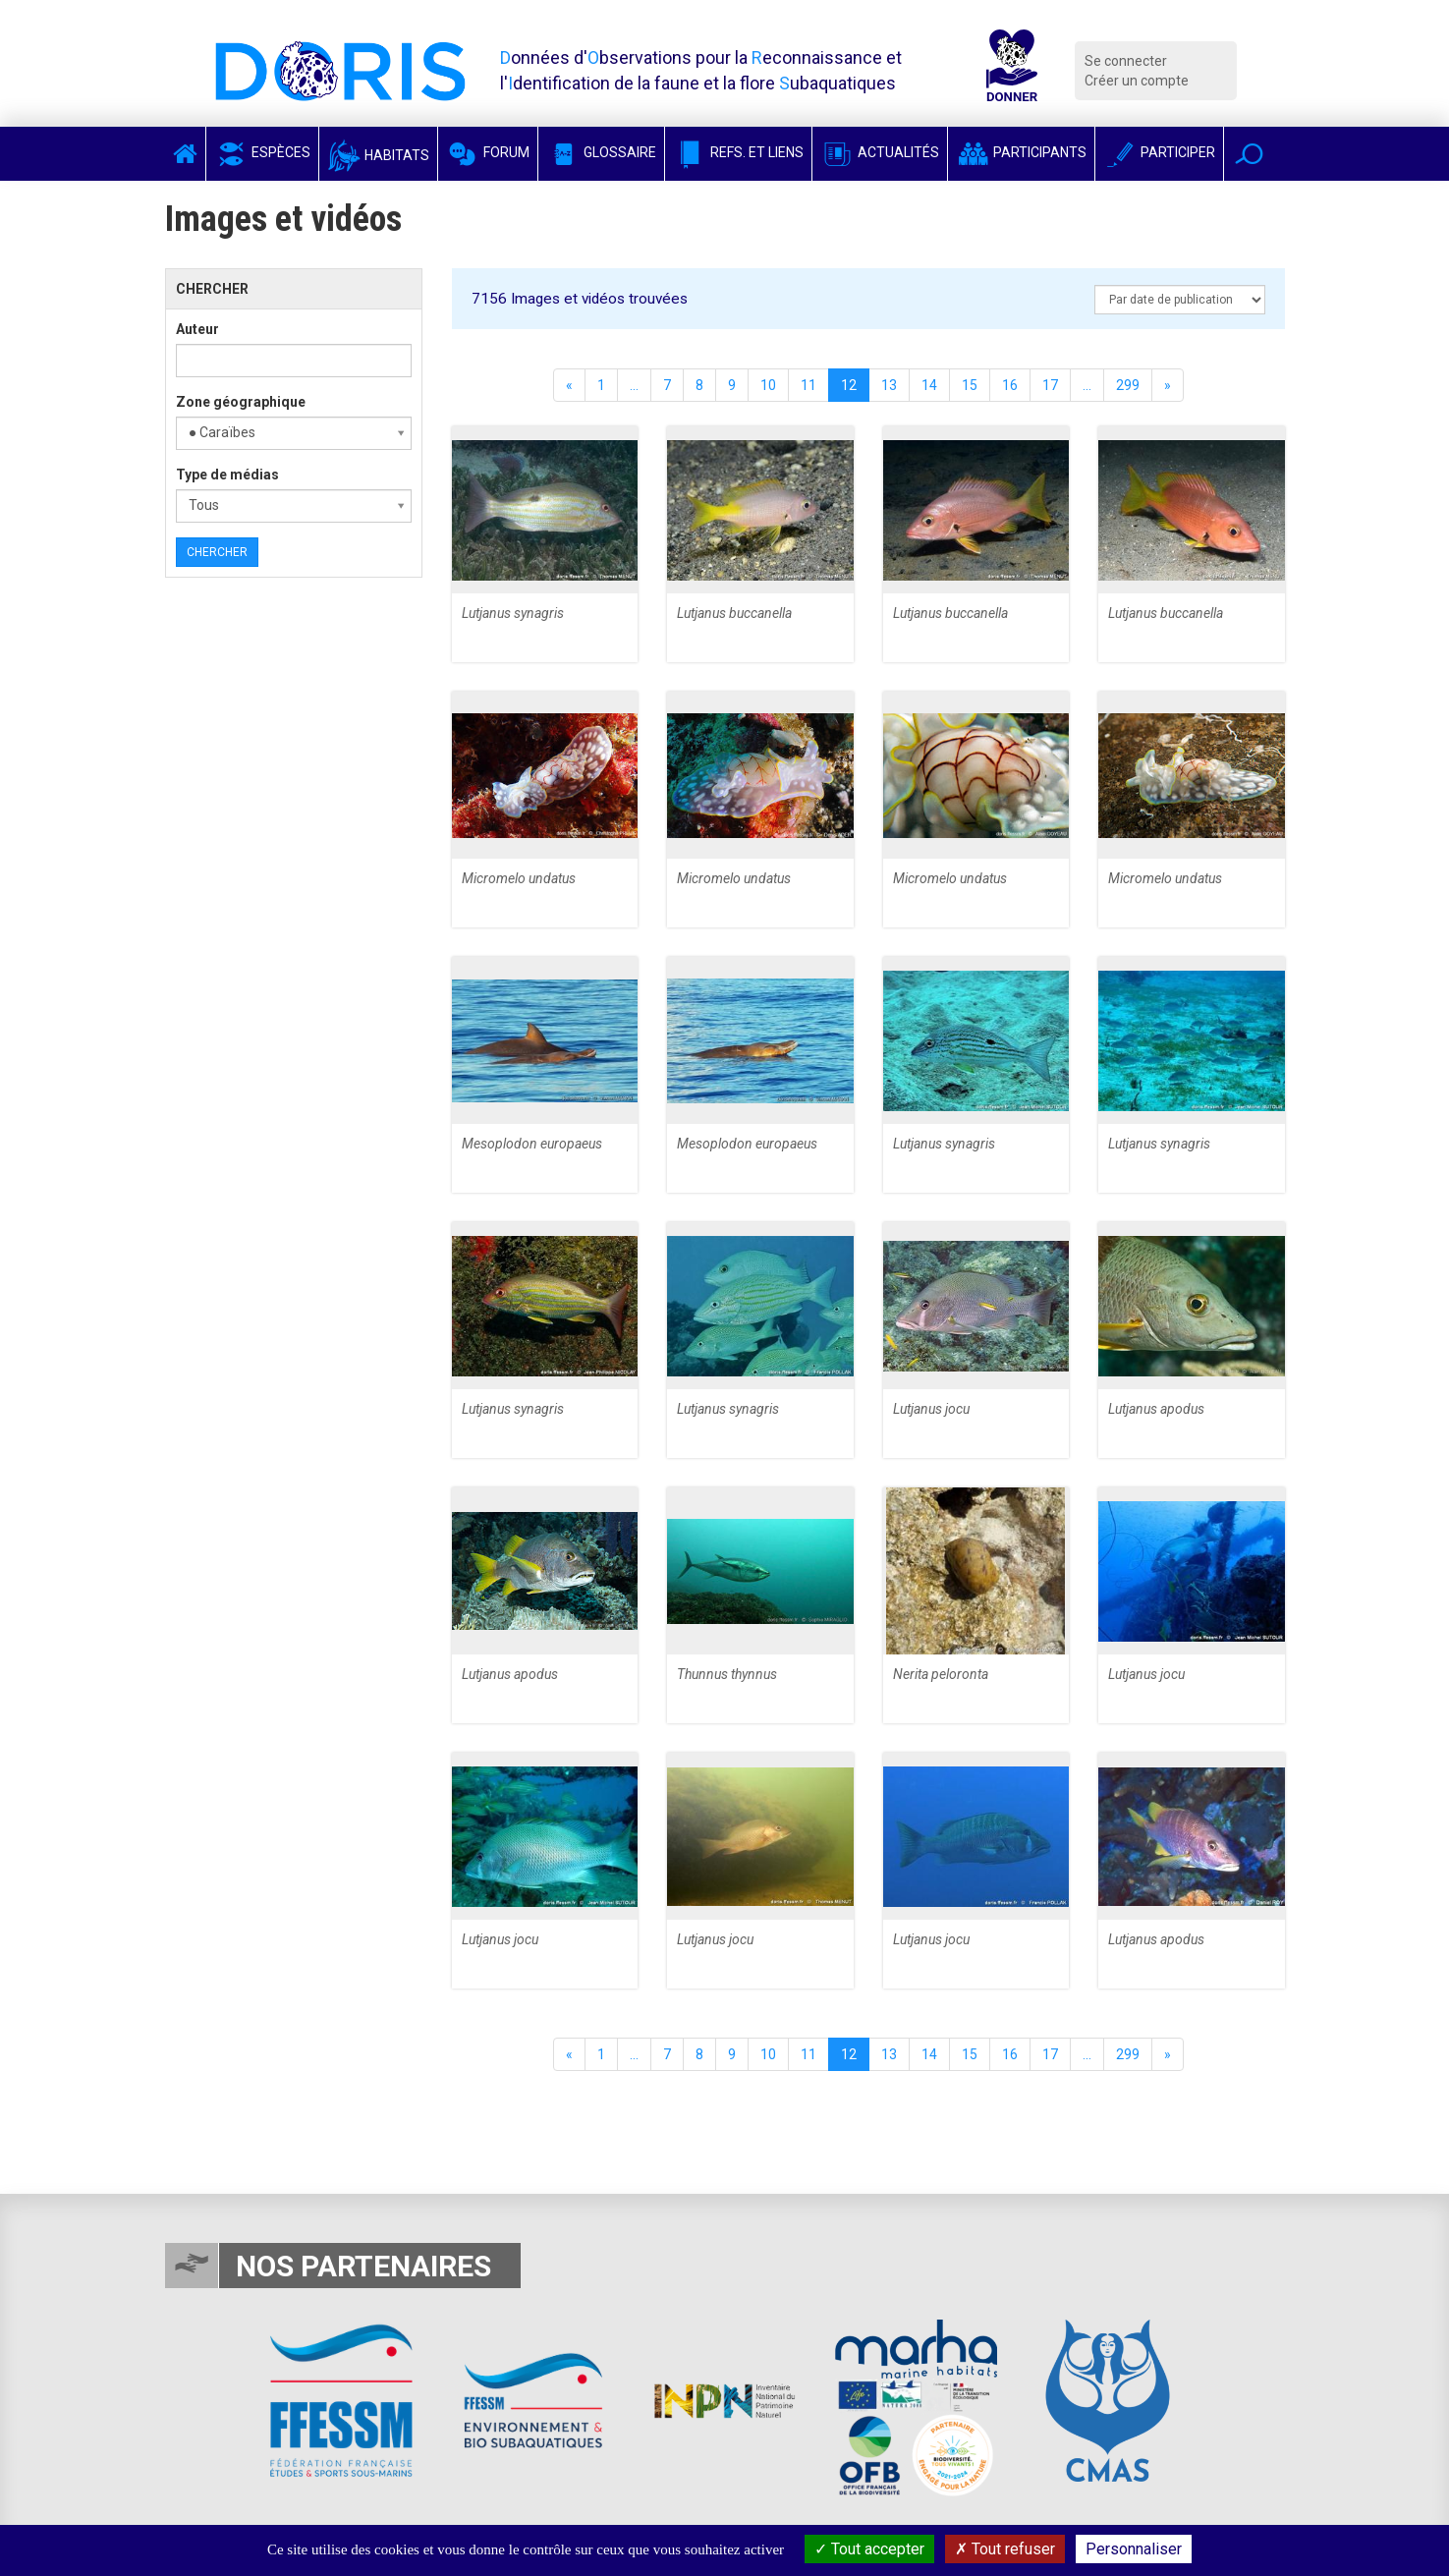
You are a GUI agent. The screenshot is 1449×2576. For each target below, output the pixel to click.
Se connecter (1126, 61)
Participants (1021, 152)
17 (1050, 385)
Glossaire (601, 152)
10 (768, 385)
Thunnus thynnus (727, 1674)
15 (969, 385)
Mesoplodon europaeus (532, 1143)
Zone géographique (241, 402)
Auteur (197, 329)
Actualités (879, 152)
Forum (487, 152)
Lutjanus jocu (931, 1409)
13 (889, 385)
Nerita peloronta (940, 1674)
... (634, 385)
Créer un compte (1137, 80)
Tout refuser (1005, 2549)
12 (849, 385)
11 (808, 385)
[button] (1249, 154)
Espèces (262, 152)
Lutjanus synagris (513, 613)
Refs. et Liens (738, 152)
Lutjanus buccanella (734, 613)
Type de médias (227, 474)
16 (1010, 385)
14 (929, 385)
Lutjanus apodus (1156, 1409)
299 (1128, 385)
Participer (1159, 152)
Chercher (217, 552)
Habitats (378, 155)
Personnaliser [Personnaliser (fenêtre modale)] (1134, 2549)
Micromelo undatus (519, 878)
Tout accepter (869, 2549)
